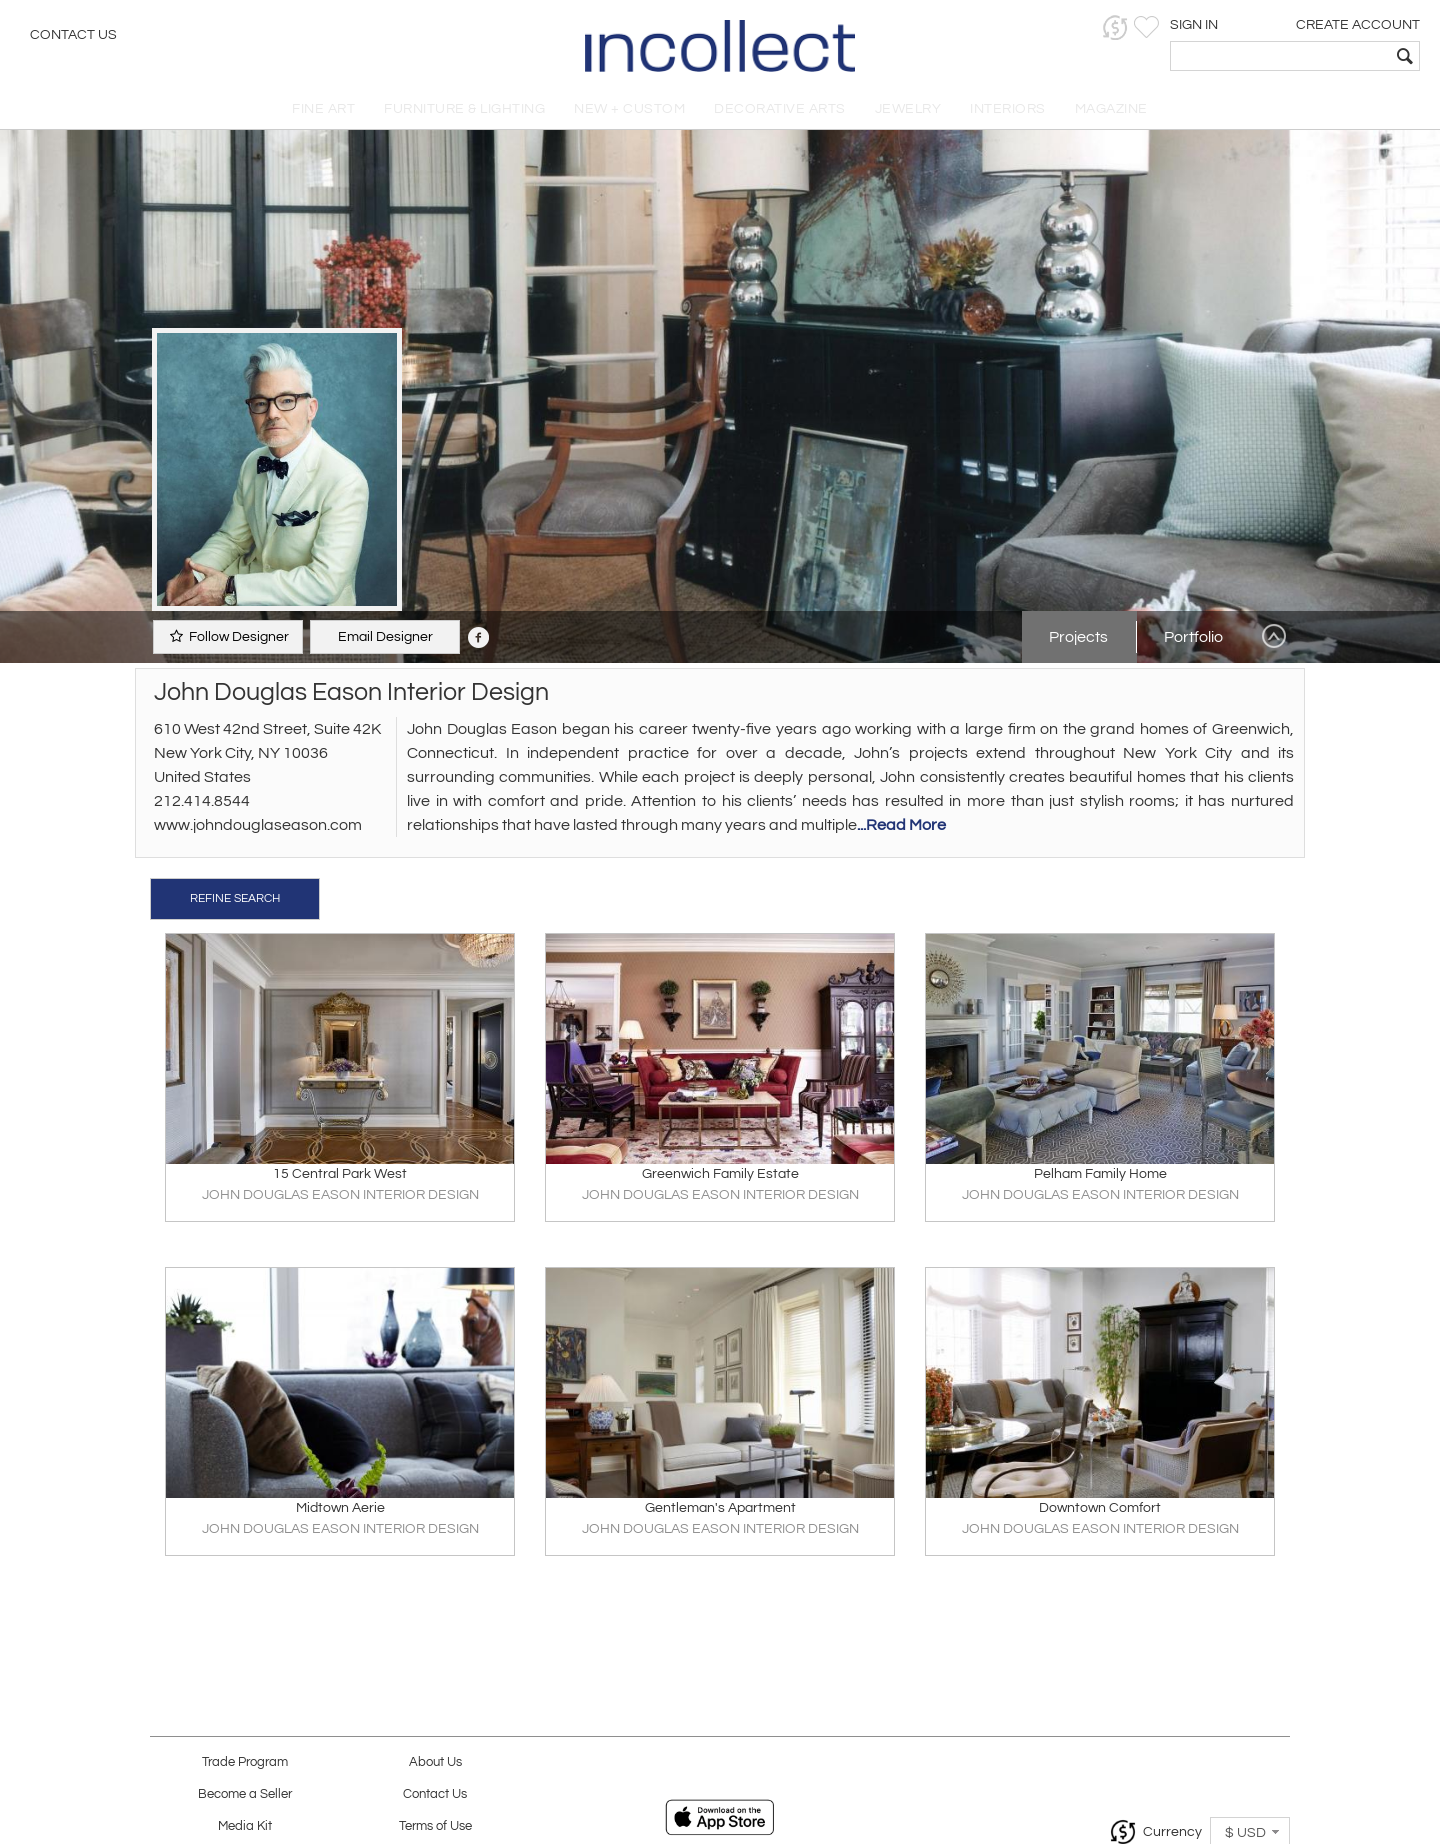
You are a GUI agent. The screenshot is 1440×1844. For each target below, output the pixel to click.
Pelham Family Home (1100, 1174)
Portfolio (1193, 637)
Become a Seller (245, 1794)
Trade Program (245, 1762)
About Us (435, 1762)
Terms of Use (435, 1826)
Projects (1078, 637)
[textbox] (1280, 56)
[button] (1115, 27)
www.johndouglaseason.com (258, 825)
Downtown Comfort (1100, 1508)
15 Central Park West (340, 1174)
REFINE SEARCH (235, 898)
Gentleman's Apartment (720, 1508)
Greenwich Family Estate (720, 1174)
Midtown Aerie (340, 1508)
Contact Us (73, 35)
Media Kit (245, 1826)
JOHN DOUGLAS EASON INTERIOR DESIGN (340, 1195)
